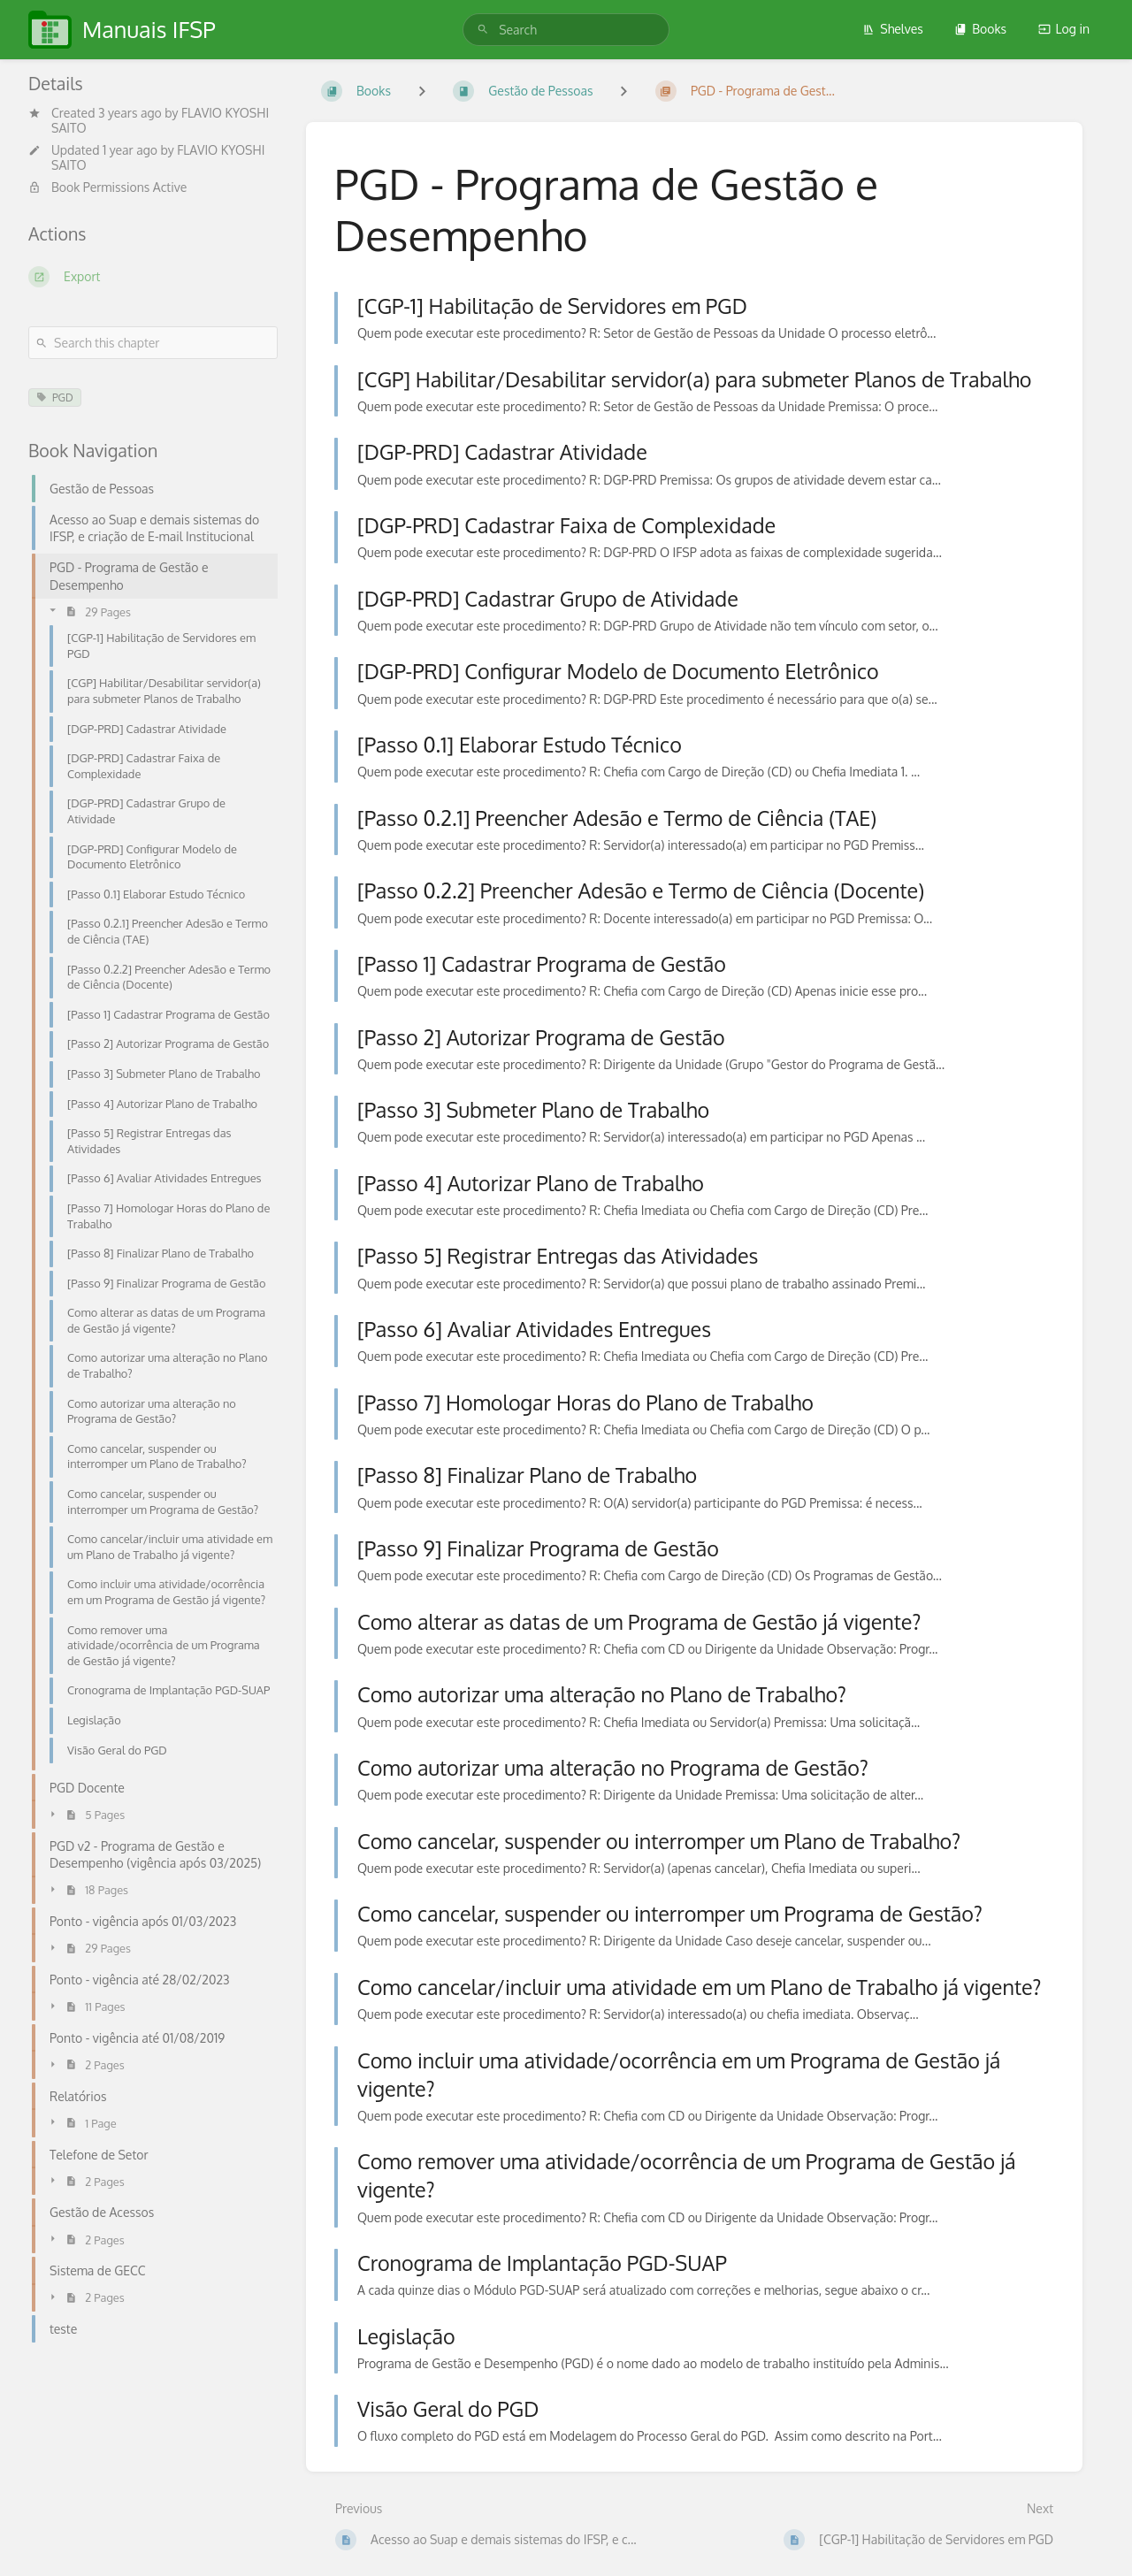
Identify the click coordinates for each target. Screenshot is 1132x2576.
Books (980, 28)
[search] (566, 29)
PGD (54, 397)
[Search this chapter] (153, 342)
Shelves (892, 28)
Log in (1064, 28)
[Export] (153, 277)
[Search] (483, 29)
